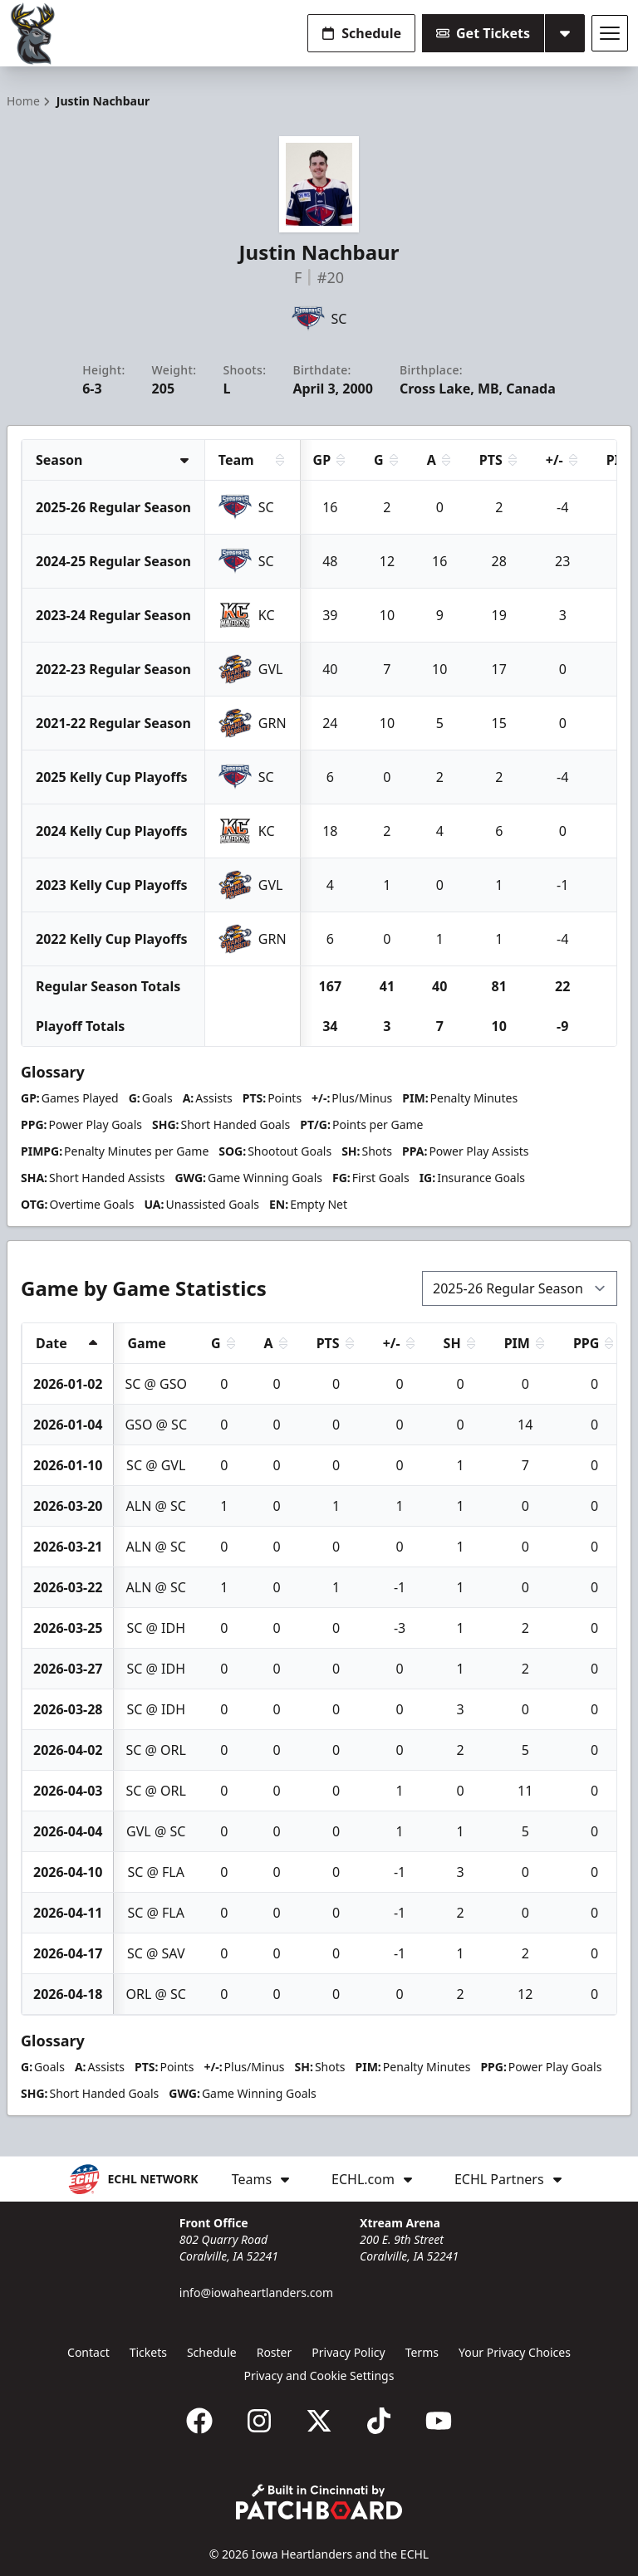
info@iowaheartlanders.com (256, 2292)
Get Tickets (483, 33)
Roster (274, 2352)
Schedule (361, 33)
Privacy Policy (348, 2352)
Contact (88, 2352)
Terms (422, 2352)
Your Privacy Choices (515, 2352)
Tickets (148, 2352)
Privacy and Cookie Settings (319, 2375)
